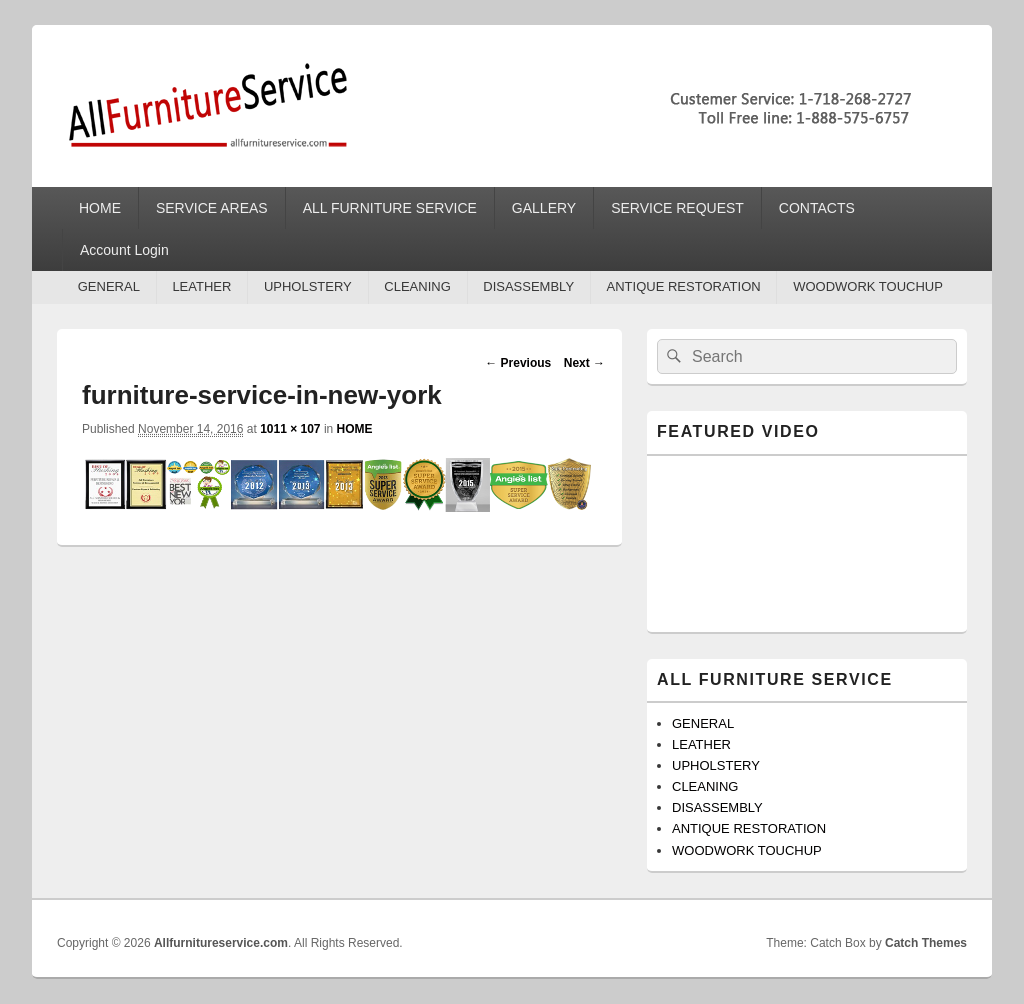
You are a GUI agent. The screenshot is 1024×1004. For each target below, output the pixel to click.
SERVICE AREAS (212, 208)
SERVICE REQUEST (677, 208)
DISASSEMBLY (528, 286)
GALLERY (544, 208)
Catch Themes (926, 943)
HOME (100, 208)
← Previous (518, 363)
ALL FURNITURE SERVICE (390, 208)
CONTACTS (817, 208)
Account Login (124, 250)
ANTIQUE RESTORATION (684, 286)
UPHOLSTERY (308, 286)
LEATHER (201, 286)
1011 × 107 (290, 429)
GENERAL (109, 286)
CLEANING (417, 286)
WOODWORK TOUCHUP (868, 286)
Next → (584, 363)
